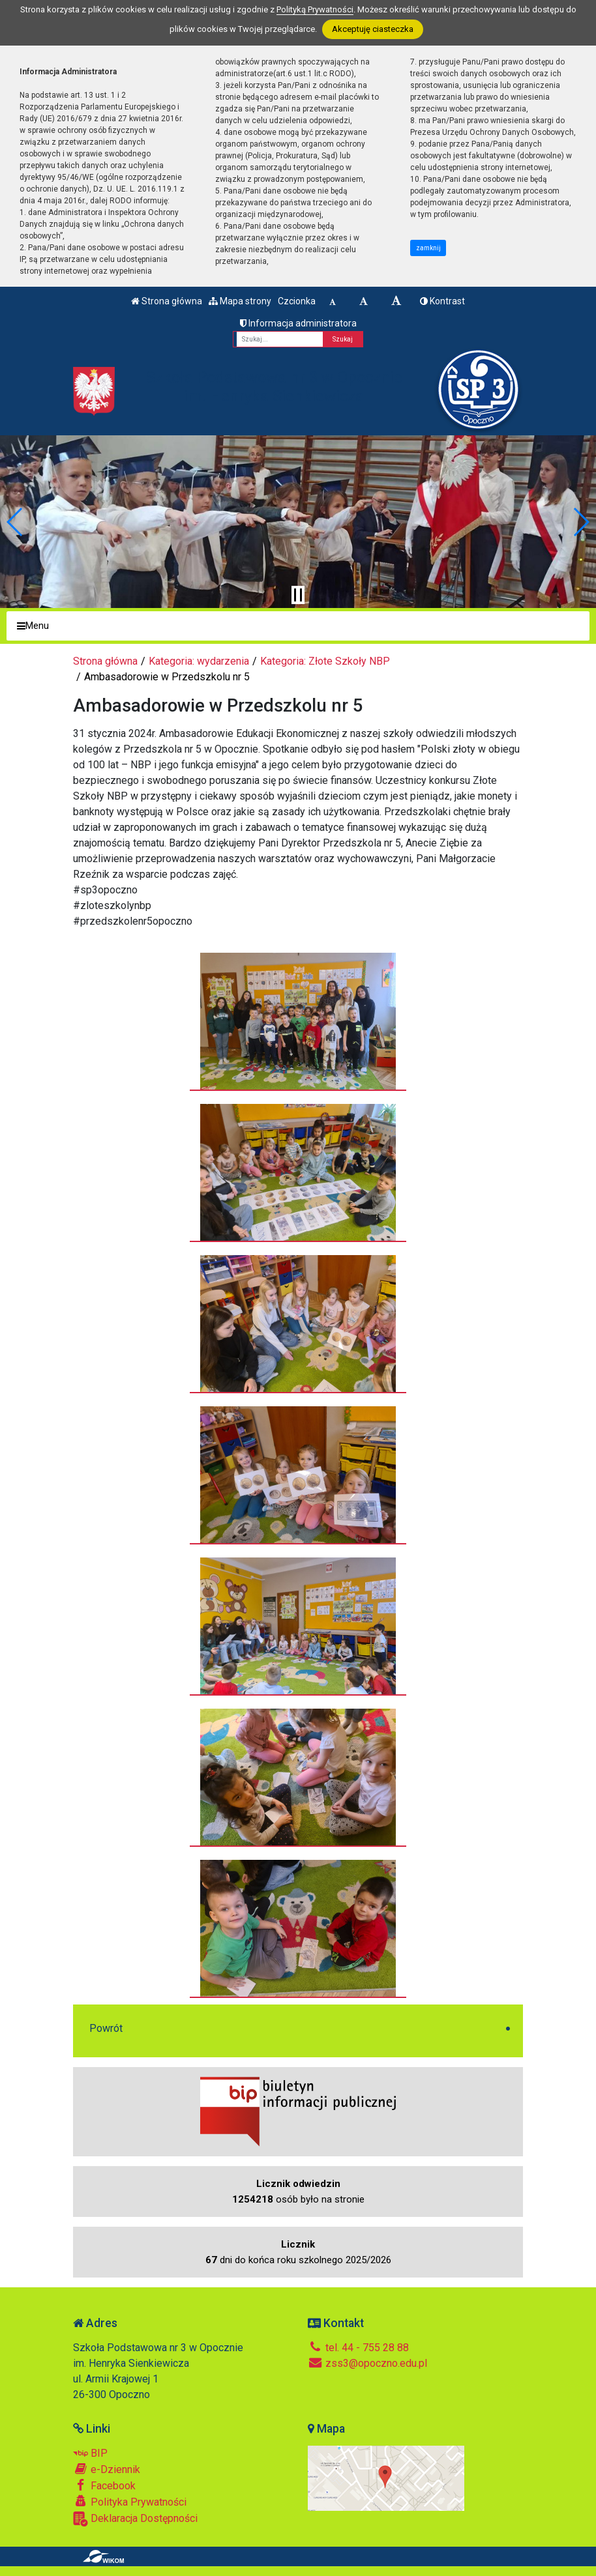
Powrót (106, 2028)
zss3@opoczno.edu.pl (367, 2363)
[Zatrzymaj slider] (298, 594)
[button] (15, 522)
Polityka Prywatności (129, 2501)
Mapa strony (240, 301)
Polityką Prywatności (314, 9)
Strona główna (166, 301)
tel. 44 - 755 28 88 (358, 2347)
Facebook (104, 2485)
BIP (90, 2453)
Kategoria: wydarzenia (199, 661)
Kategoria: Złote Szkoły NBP (325, 661)
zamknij (428, 248)
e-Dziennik (106, 2469)
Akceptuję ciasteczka (372, 29)
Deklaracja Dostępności (135, 2518)
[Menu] (298, 626)
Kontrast (442, 301)
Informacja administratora (298, 323)
